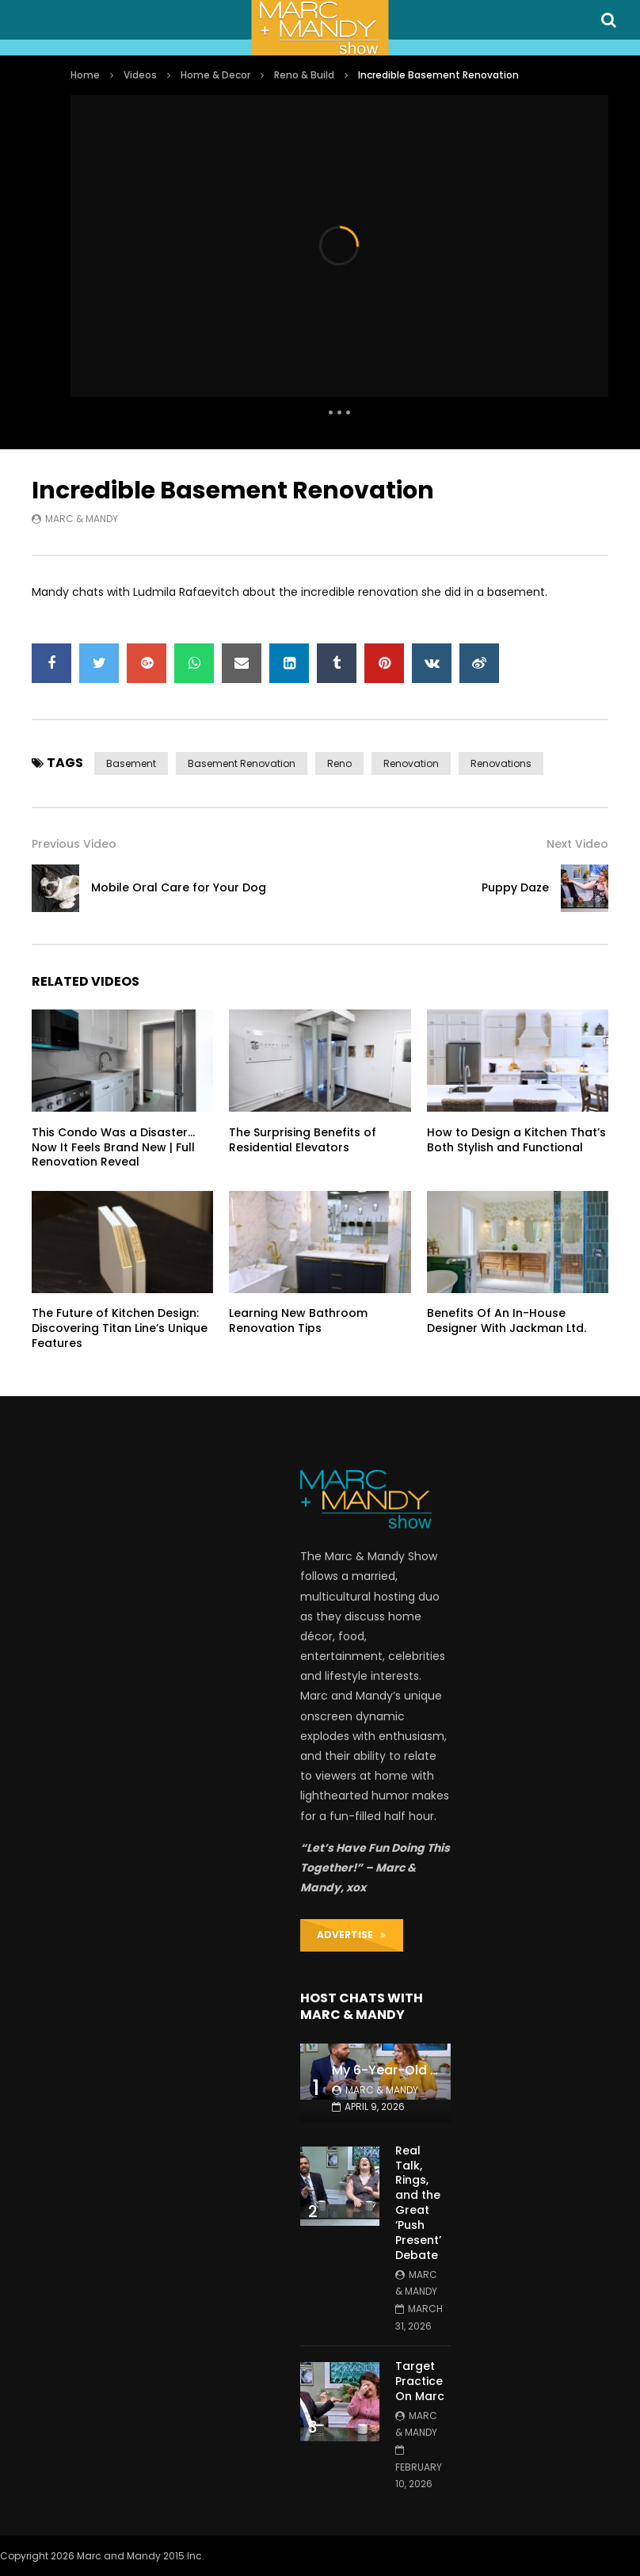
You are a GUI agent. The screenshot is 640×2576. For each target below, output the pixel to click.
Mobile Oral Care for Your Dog (178, 887)
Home (85, 75)
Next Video (577, 844)
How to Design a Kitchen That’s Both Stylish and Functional (516, 1139)
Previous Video (74, 844)
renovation (411, 763)
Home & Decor (215, 75)
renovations (500, 763)
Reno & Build (304, 75)
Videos (140, 75)
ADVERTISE (351, 1934)
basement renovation (241, 763)
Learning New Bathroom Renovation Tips (298, 1320)
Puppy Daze (515, 887)
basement (131, 763)
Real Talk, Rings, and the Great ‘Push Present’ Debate (418, 2203)
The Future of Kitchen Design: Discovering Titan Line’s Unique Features (120, 1328)
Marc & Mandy (81, 518)
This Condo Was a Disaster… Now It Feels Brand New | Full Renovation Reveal (113, 1147)
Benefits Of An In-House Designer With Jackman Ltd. (506, 1320)
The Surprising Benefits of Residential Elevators (302, 1139)
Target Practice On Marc (419, 2381)
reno (339, 763)
